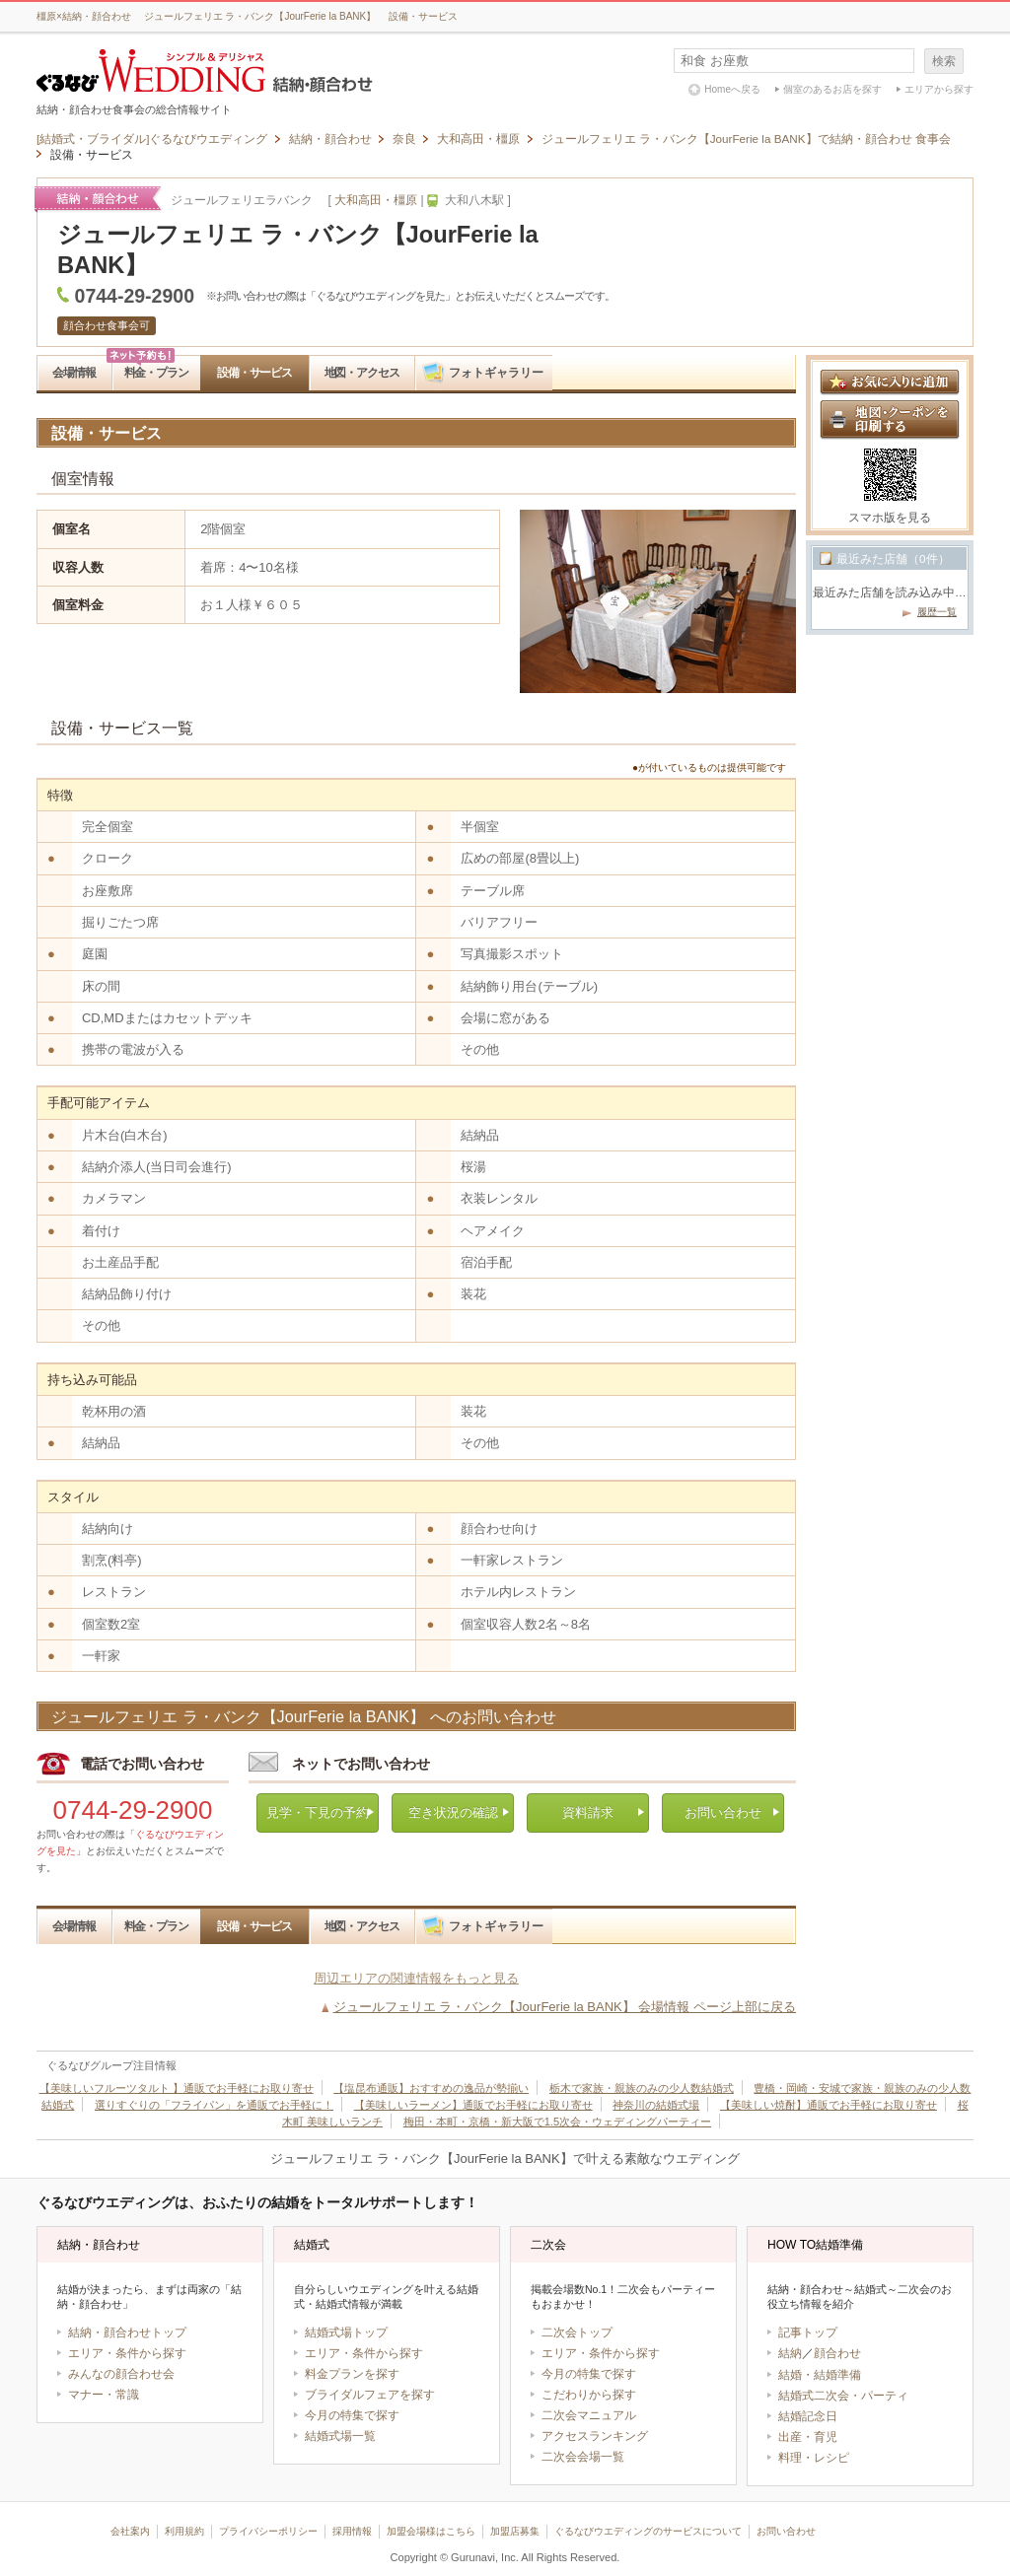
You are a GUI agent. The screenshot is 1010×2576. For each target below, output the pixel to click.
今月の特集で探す (352, 2415)
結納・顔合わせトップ (127, 2332)
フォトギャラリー (496, 372)
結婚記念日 (807, 2416)
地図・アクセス (362, 372)
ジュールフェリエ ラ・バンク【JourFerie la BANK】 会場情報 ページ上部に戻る (565, 2006)
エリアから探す (939, 89)
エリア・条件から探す (127, 2353)
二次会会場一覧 (582, 2457)
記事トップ (807, 2332)
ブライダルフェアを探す (370, 2395)
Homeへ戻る (732, 89)
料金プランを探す (352, 2374)
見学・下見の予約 (317, 1812)
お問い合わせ (723, 1812)
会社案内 (130, 2531)
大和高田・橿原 (375, 200)
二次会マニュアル (588, 2415)
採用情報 (352, 2531)
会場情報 (73, 372)
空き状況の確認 (453, 1812)
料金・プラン (156, 372)
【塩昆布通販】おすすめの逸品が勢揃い (431, 2088)
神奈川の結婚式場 (656, 2105)
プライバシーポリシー (268, 2531)
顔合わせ (837, 2353)
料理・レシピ (813, 2458)
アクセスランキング (594, 2436)
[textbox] (794, 60)
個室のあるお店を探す (832, 89)
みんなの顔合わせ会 (121, 2374)
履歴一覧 (937, 611)
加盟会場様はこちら (431, 2531)
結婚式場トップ (346, 2332)
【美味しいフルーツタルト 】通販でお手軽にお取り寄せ (176, 2088)
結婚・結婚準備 (819, 2375)
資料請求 (587, 1812)
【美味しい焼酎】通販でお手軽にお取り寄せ (828, 2105)
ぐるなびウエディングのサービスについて (648, 2531)
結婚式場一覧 (340, 2436)
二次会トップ (577, 2332)
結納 (790, 2353)
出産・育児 (807, 2437)
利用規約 (184, 2531)
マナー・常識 (103, 2395)
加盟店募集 (515, 2531)
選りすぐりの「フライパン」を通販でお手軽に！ (214, 2105)
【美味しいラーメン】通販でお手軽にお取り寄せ (473, 2105)
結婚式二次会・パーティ (843, 2395)
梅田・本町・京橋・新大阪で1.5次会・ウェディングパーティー (557, 2121)
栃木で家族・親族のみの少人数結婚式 (641, 2088)
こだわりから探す (588, 2395)
